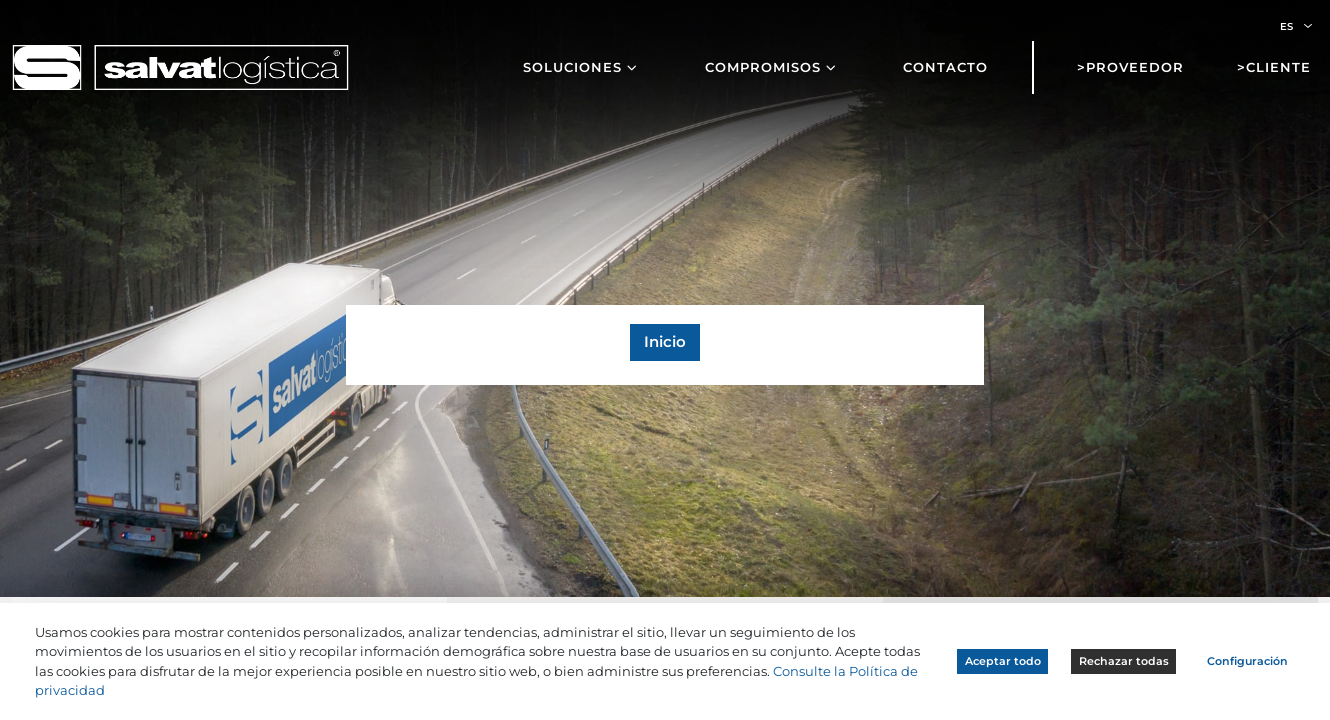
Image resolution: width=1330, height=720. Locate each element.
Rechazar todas (1124, 661)
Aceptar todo (1003, 661)
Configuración (1247, 661)
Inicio (665, 342)
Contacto (945, 67)
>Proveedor (1130, 67)
